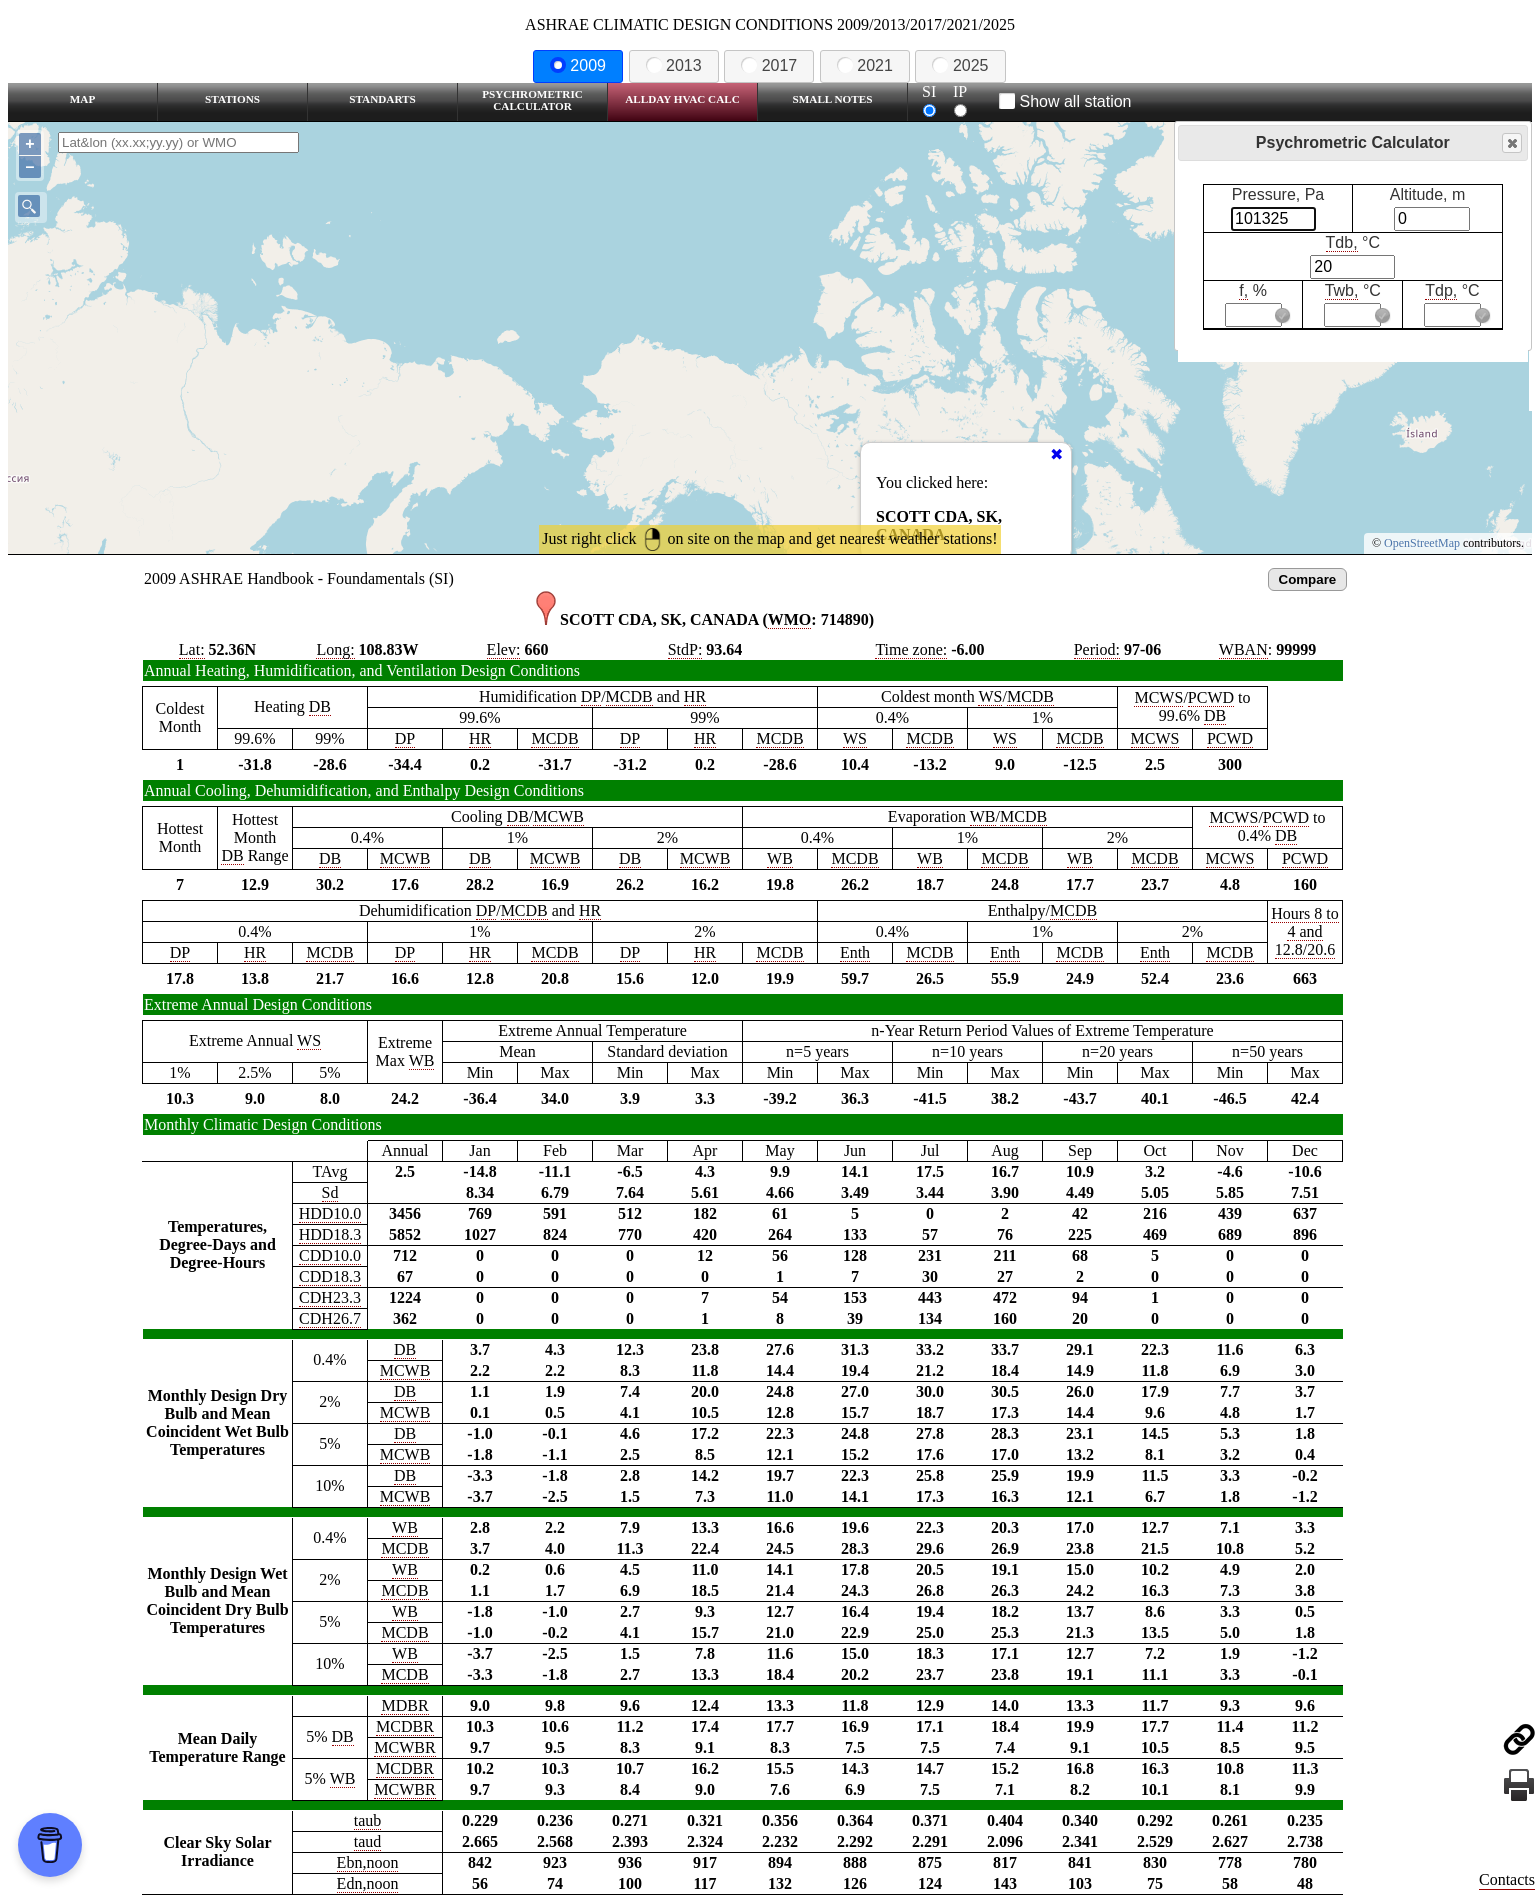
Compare (1308, 579)
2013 (674, 65)
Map (82, 99)
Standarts (382, 99)
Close (1511, 143)
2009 (578, 65)
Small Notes (833, 99)
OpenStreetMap (1422, 543)
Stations (232, 99)
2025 (960, 65)
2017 (769, 65)
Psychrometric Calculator (532, 100)
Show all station (1065, 101)
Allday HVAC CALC (682, 99)
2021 (865, 65)
